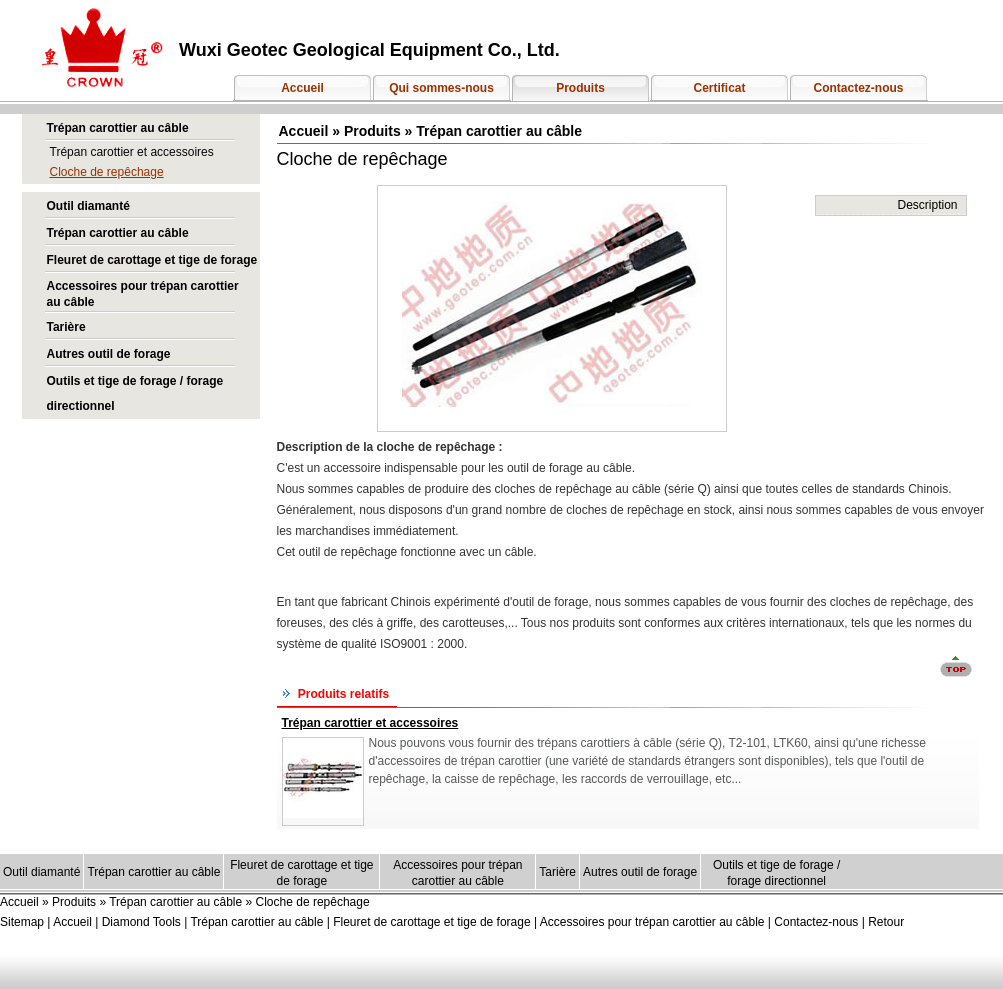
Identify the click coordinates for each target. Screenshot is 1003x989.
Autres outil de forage (109, 354)
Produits (580, 88)
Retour (886, 922)
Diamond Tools (141, 922)
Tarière (66, 327)
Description (927, 205)
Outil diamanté (88, 206)
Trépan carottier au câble (118, 128)
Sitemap (22, 922)
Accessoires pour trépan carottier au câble (654, 922)
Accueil (302, 88)
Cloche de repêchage (107, 172)
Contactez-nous (859, 88)
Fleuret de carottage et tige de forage (152, 260)
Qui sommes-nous (441, 88)
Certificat (719, 88)
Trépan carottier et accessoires (132, 152)
